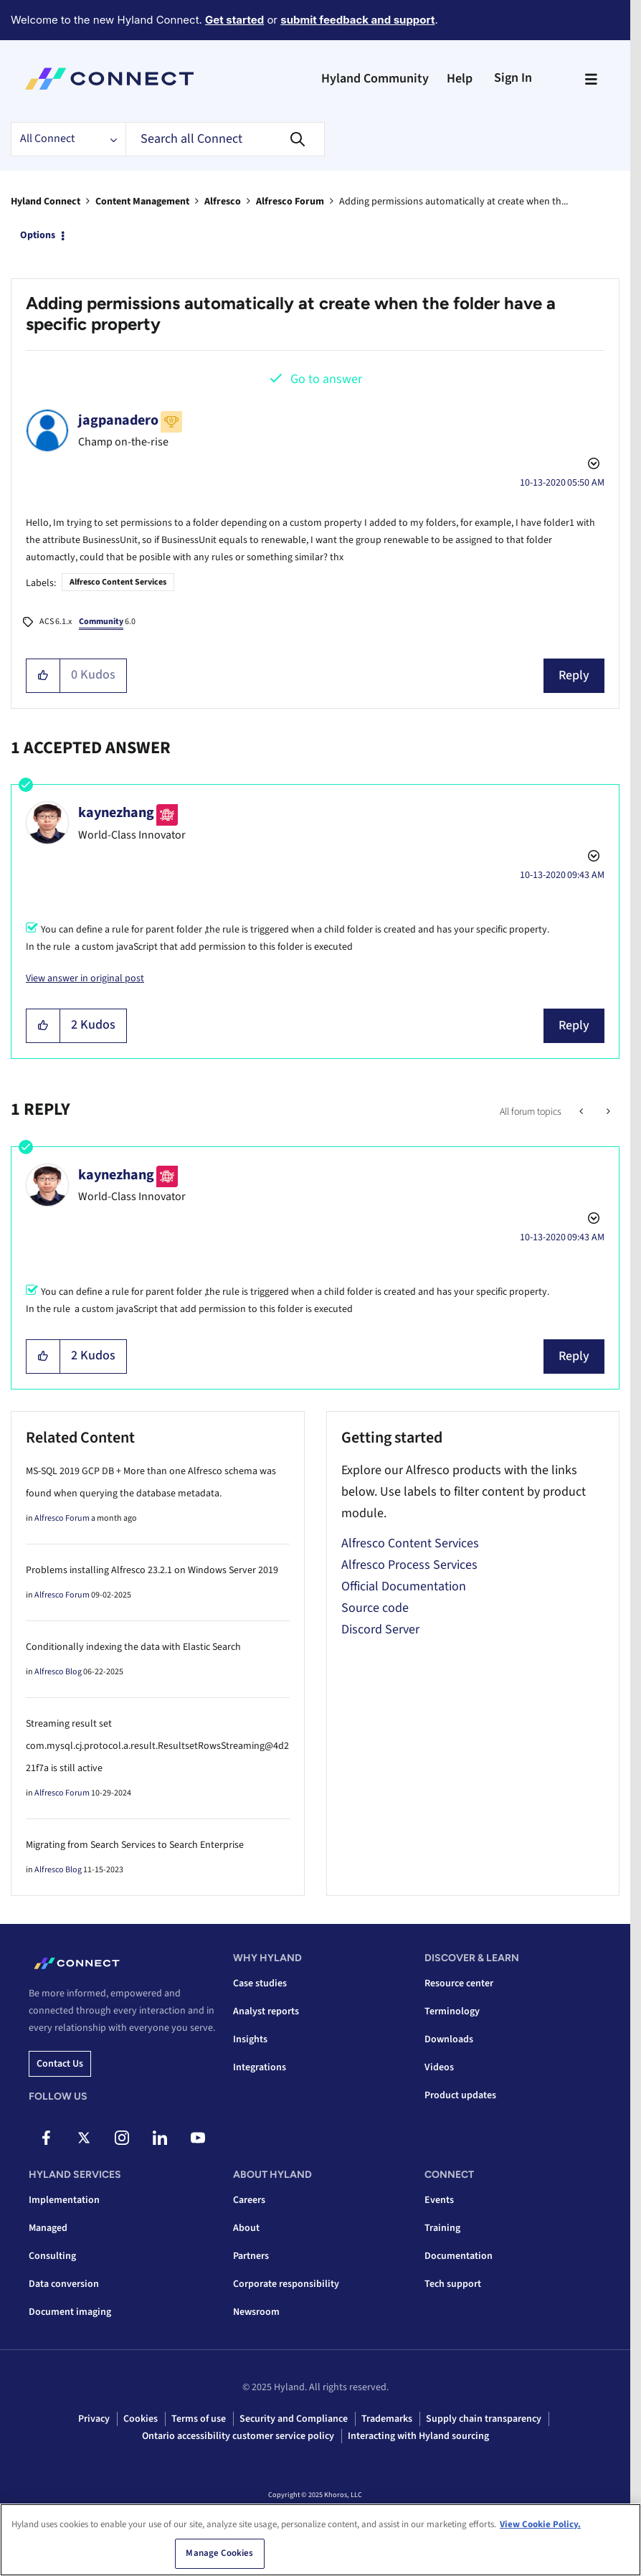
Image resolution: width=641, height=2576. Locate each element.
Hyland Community (375, 79)
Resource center (458, 1983)
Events (439, 2200)
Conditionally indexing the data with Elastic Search (133, 1647)
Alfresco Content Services (118, 582)
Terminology (452, 2011)
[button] (43, 675)
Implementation (64, 2200)
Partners (251, 2256)
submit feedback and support (357, 20)
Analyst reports (266, 2011)
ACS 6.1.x (55, 621)
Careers (249, 2200)
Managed (48, 2228)
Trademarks (386, 2419)
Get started (234, 20)
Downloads (448, 2039)
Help (460, 79)
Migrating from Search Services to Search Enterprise (135, 1845)
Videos (439, 2067)
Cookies (140, 2419)
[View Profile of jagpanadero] (118, 420)
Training (442, 2228)
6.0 (107, 622)
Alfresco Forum (290, 201)
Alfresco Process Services (409, 1565)
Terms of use (198, 2419)
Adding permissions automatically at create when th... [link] (453, 201)
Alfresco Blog (58, 1672)
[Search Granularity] (68, 139)
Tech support (452, 2284)
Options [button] (37, 235)
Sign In (513, 78)
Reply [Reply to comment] (574, 1025)
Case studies (260, 1983)
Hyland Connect (45, 201)
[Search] (225, 139)
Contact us (60, 2064)
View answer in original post (85, 978)
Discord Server (380, 1629)
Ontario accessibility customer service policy (238, 2436)
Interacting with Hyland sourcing (418, 2436)
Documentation (458, 2256)
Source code (375, 1608)
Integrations (259, 2067)
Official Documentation (403, 1586)
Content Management (142, 201)
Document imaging (70, 2312)
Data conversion (64, 2284)
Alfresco (222, 201)
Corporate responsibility (286, 2284)
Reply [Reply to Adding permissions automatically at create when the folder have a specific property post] (574, 675)
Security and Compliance (293, 2419)
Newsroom (256, 2312)
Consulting (52, 2256)
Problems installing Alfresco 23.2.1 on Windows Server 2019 (152, 1570)
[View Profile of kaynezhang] (116, 813)
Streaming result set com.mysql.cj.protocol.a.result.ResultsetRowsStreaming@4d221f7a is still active (157, 1746)
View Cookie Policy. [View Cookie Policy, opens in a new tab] (540, 2524)
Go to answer (326, 379)
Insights (250, 2039)
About (246, 2228)
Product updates (460, 2095)
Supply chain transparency (483, 2419)
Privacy (94, 2419)
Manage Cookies (219, 2553)
